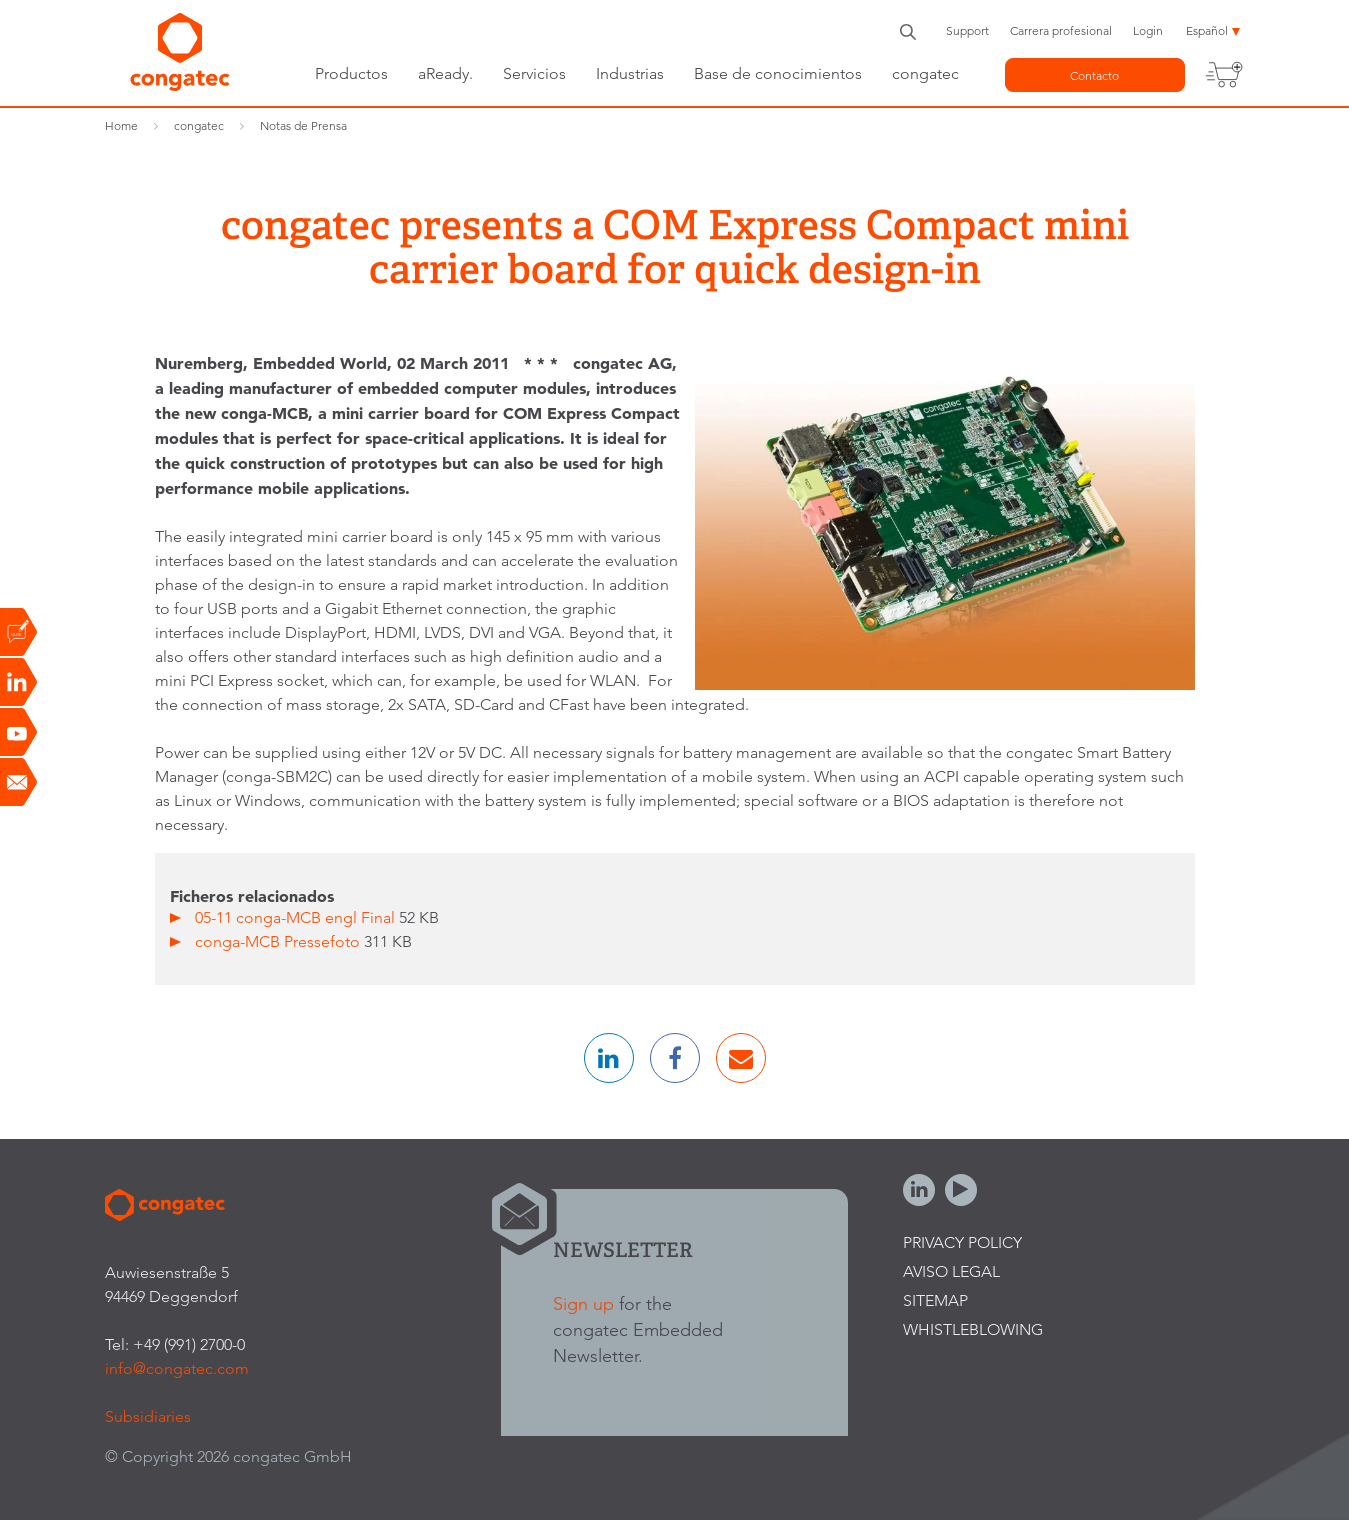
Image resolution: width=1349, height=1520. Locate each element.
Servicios (534, 73)
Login (1148, 30)
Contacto (1094, 75)
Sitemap (935, 1300)
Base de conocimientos (778, 73)
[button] (609, 1058)
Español (1207, 30)
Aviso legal (951, 1271)
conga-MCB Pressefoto (279, 941)
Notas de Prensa (303, 125)
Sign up (583, 1303)
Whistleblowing (973, 1329)
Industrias (630, 73)
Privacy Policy (962, 1242)
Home (121, 125)
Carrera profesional (1061, 30)
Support (967, 30)
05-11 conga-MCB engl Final (297, 917)
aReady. (445, 73)
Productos (351, 73)
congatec (925, 73)
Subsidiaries (148, 1416)
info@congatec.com (177, 1368)
